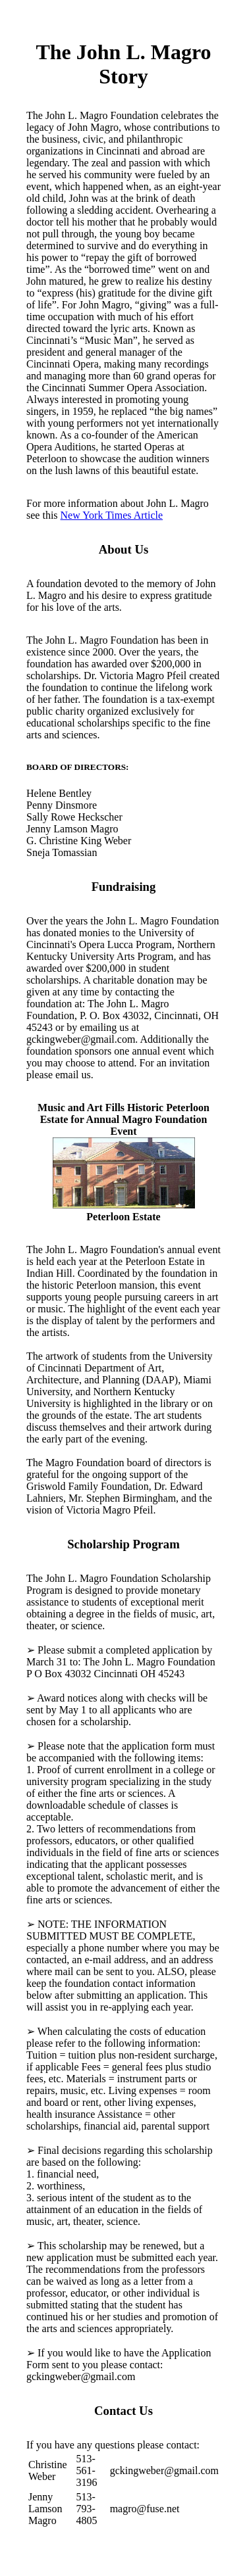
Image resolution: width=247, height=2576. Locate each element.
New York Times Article (112, 515)
